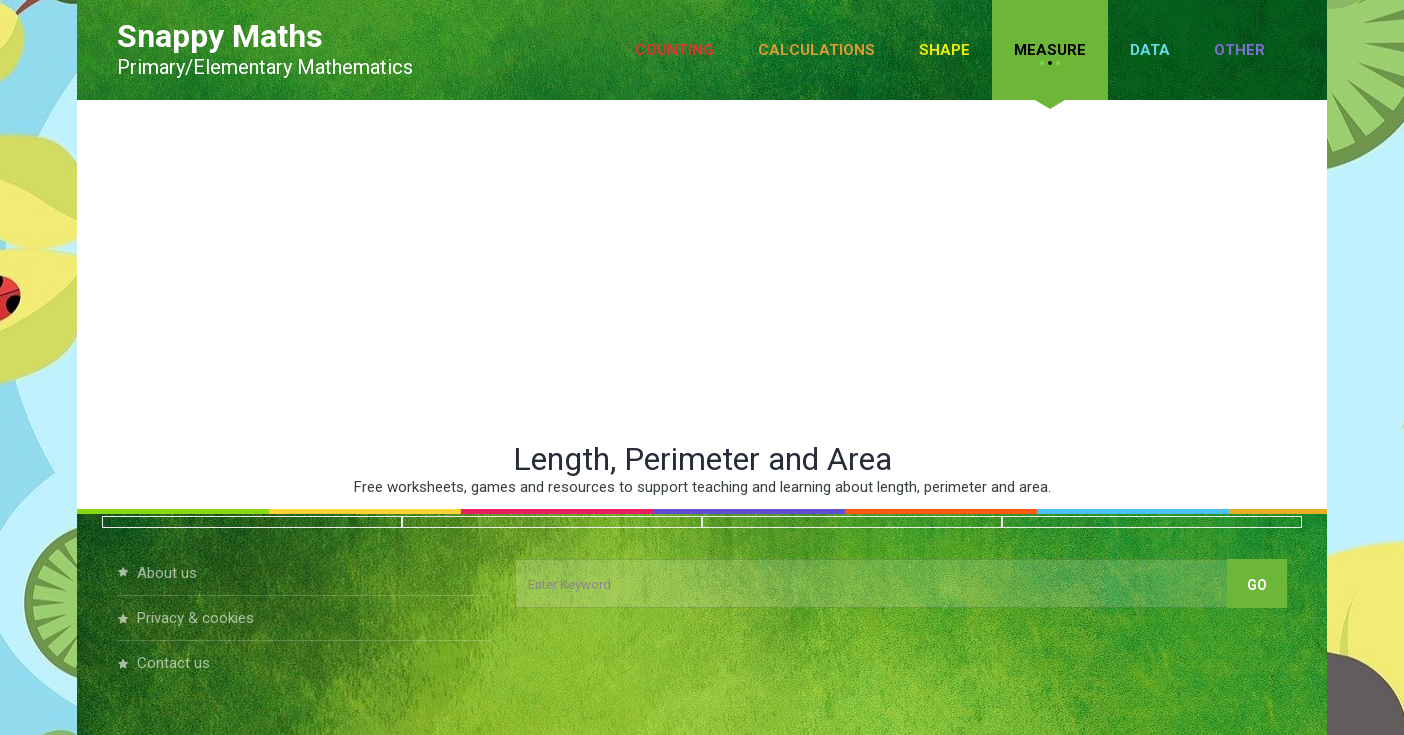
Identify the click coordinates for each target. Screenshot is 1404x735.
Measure (1050, 50)
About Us (167, 573)
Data (1150, 50)
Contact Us (173, 663)
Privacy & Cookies (195, 618)
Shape (944, 50)
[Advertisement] (702, 270)
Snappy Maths (220, 36)
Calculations (816, 50)
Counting (674, 50)
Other (1239, 50)
